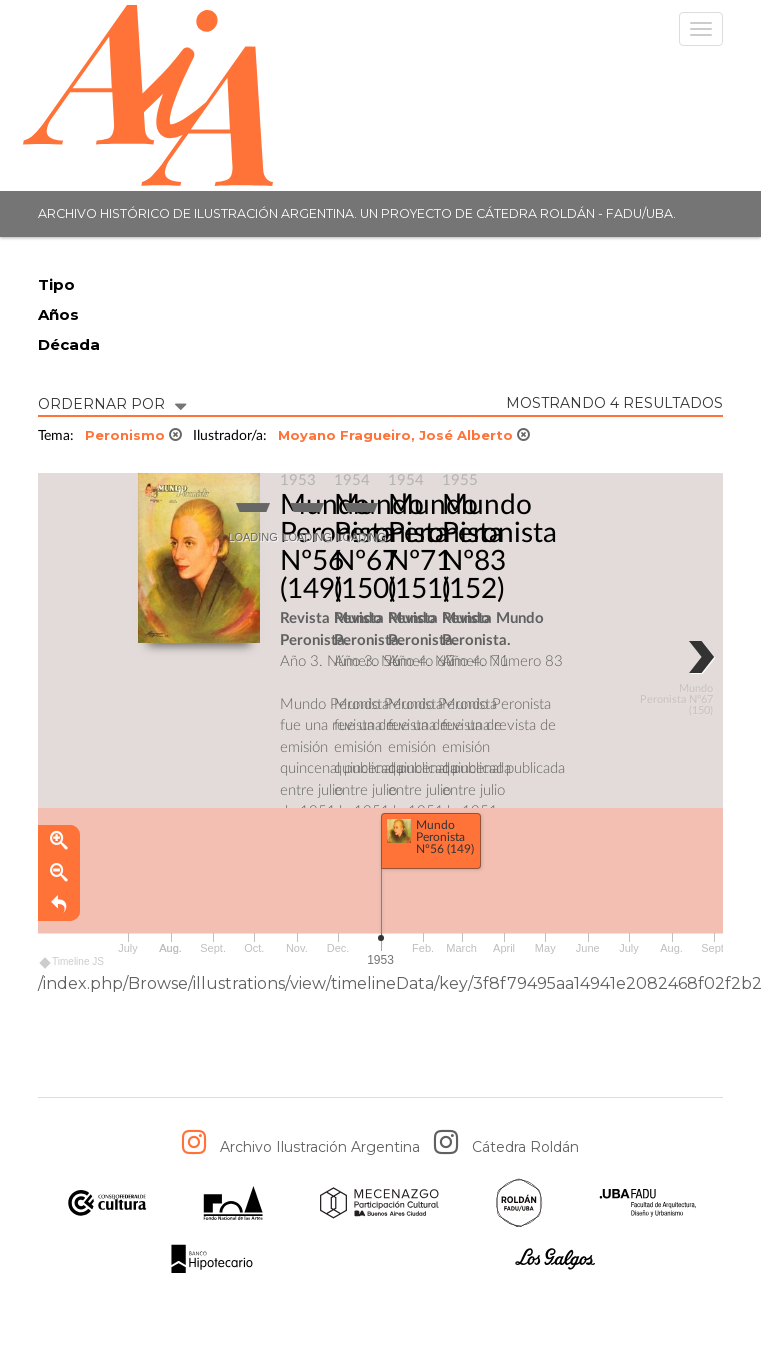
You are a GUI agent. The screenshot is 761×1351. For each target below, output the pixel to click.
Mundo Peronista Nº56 (337, 533)
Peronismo (133, 435)
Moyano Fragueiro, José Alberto (404, 435)
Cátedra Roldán (525, 1147)
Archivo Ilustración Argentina (320, 1147)
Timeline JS (72, 962)
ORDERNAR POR (112, 402)
